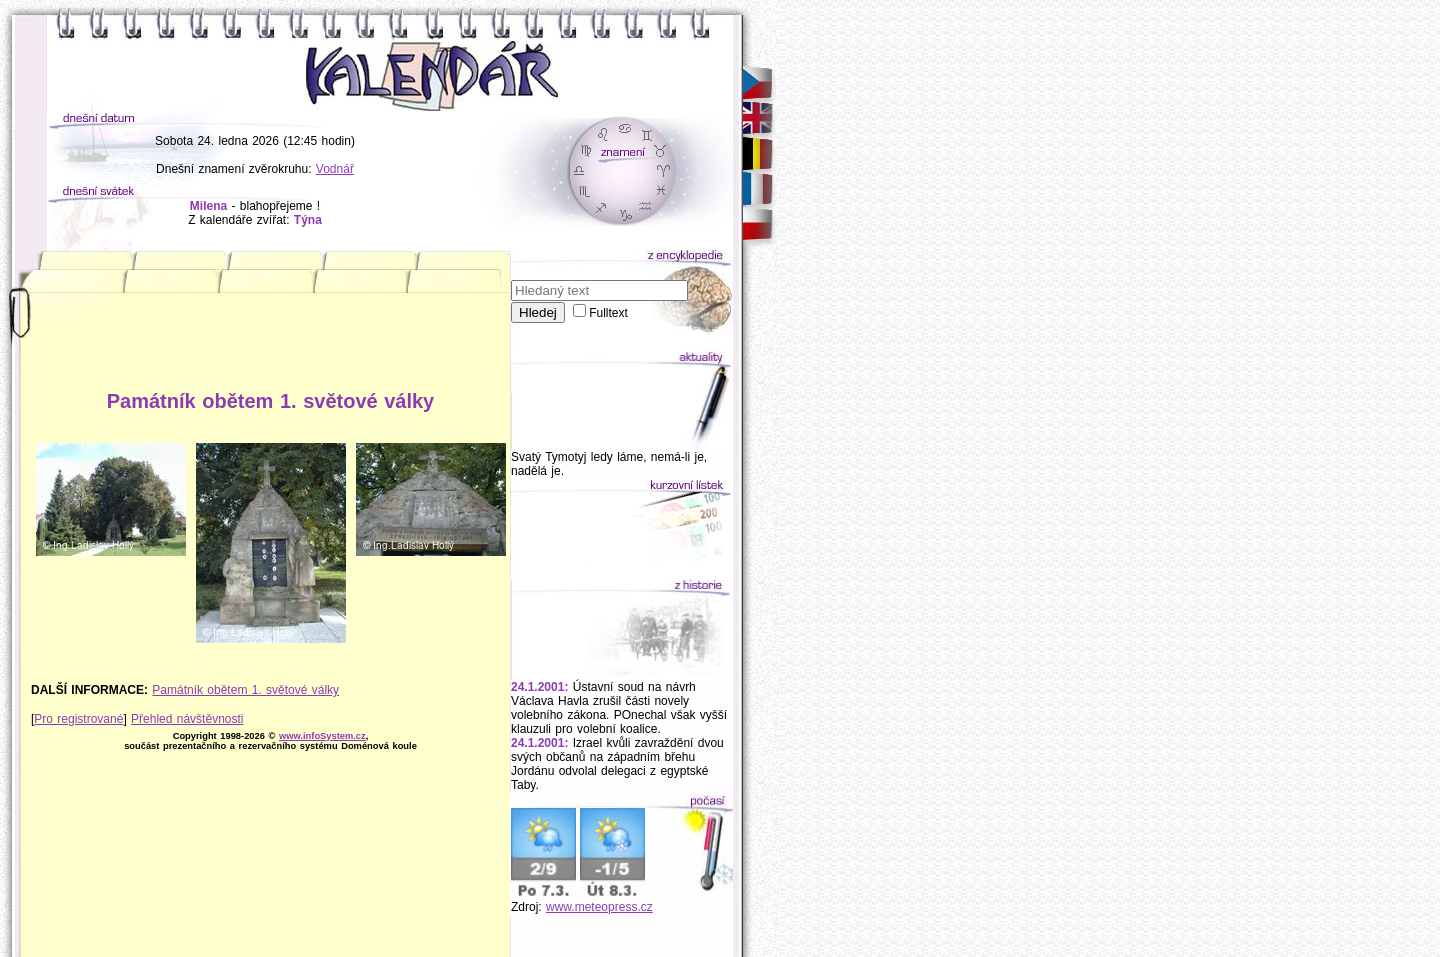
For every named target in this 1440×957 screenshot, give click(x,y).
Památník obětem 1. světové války (245, 690)
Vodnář (335, 169)
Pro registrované (78, 719)
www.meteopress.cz (599, 907)
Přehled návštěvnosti (187, 719)
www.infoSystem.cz (322, 736)
